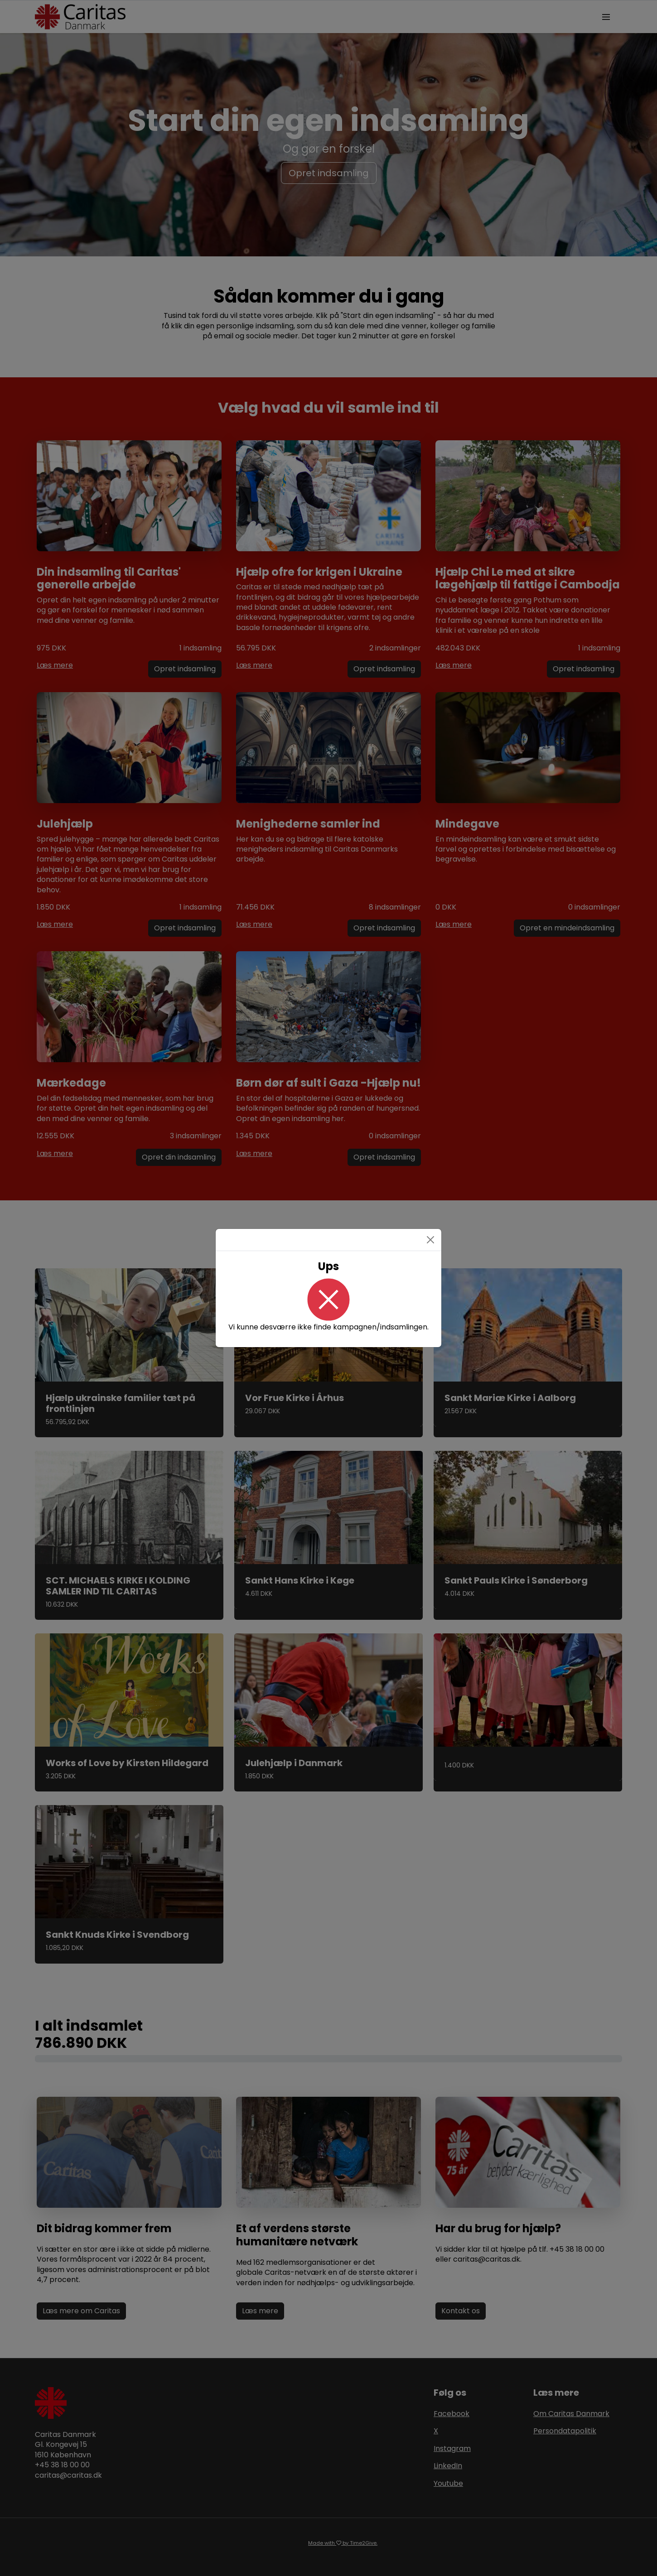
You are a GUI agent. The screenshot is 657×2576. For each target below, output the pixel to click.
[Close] (430, 1240)
